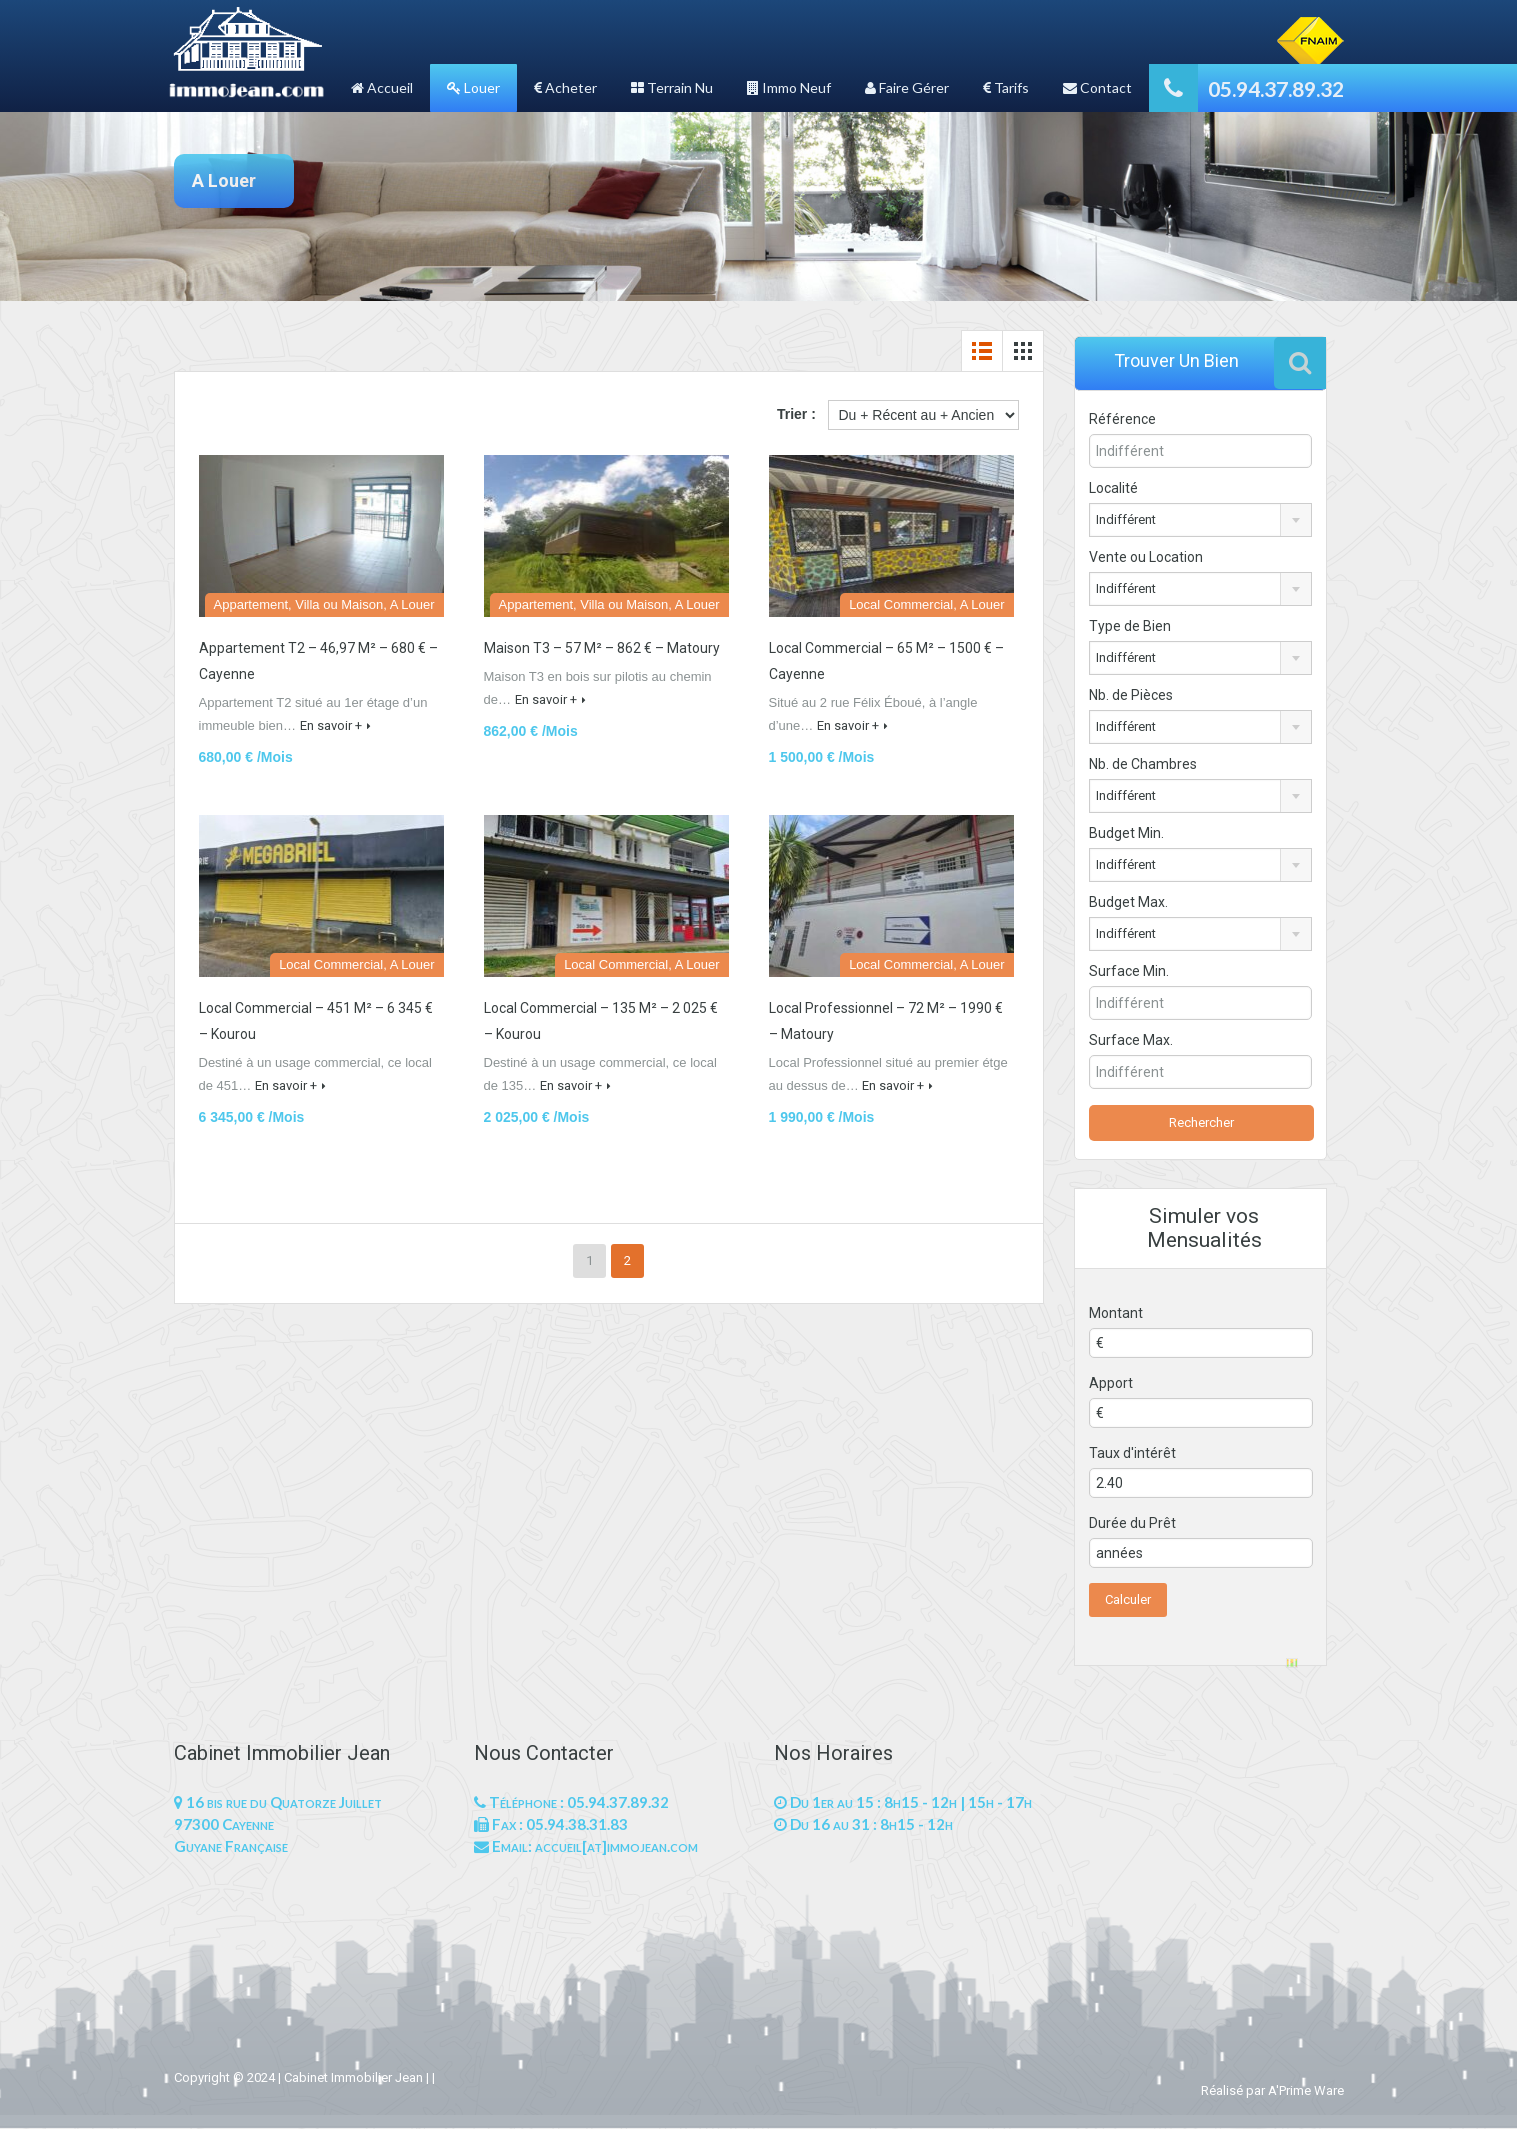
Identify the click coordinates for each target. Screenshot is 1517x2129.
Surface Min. (1142, 971)
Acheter (565, 87)
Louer (473, 87)
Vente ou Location (1146, 557)
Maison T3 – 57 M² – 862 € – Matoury (602, 648)
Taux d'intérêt (1132, 1453)
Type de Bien (1130, 626)
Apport (1111, 1383)
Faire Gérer (907, 87)
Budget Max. (1128, 902)
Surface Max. (1144, 1040)
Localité (1113, 488)
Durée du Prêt (1132, 1523)
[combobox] (1200, 520)
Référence (1122, 419)
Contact (1097, 87)
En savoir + (335, 725)
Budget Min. (1126, 833)
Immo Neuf (789, 87)
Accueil (382, 87)
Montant (1116, 1313)
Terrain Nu (672, 87)
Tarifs (1006, 87)
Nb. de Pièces (1131, 695)
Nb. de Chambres (1143, 764)
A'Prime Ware (1306, 2090)
